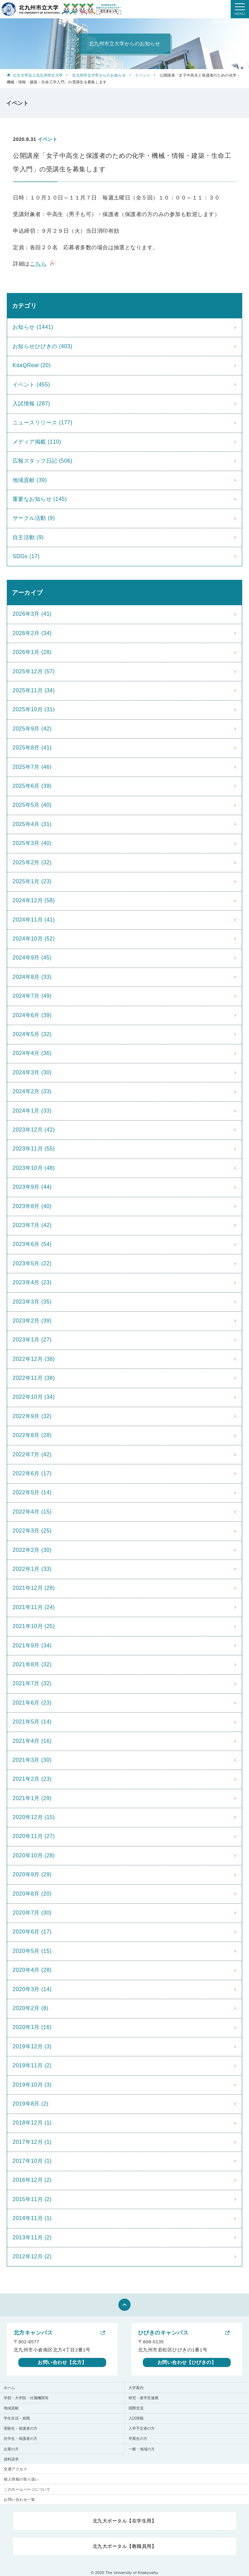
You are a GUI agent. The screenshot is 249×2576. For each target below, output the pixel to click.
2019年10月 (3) (32, 2085)
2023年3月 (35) (32, 1302)
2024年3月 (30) (32, 1072)
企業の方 (11, 2449)
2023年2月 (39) (32, 1321)
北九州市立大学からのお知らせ (99, 75)
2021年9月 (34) (32, 1645)
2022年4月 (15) (32, 1512)
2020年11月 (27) (34, 1836)
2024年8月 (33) (32, 977)
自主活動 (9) (28, 537)
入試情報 (136, 2418)
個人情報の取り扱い (21, 2479)
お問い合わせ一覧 (19, 2499)
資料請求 (11, 2459)
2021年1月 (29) (32, 1798)
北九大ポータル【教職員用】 (124, 2546)
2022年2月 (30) (32, 1550)
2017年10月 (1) (32, 2161)
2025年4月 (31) (32, 824)
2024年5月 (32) (32, 1034)
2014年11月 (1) (32, 2218)
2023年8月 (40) (32, 1206)
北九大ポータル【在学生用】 (124, 2521)
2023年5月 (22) (32, 1263)
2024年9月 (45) (32, 957)
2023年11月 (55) (34, 1149)
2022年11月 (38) (34, 1378)
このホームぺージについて (27, 2489)
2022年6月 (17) (32, 1473)
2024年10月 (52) (34, 939)
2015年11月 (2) (32, 2199)
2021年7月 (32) (32, 1683)
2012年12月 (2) (32, 2256)
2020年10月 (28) (34, 1855)
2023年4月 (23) (32, 1282)
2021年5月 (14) (32, 1722)
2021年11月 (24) (34, 1607)
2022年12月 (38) (34, 1359)
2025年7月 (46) (32, 767)
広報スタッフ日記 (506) (43, 461)
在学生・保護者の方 (20, 2438)
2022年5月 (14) (32, 1492)
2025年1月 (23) (32, 881)
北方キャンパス (33, 2333)
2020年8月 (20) (32, 1894)
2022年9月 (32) (32, 1416)
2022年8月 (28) (32, 1435)
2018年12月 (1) (32, 2123)
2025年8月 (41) (32, 748)
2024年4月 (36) (32, 1053)
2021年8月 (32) (32, 1664)
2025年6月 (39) (32, 786)
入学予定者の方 (142, 2428)
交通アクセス (15, 2469)
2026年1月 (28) (32, 652)
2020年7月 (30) (32, 1913)
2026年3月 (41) (32, 614)
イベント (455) (31, 384)
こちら (38, 264)
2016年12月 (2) (32, 2180)
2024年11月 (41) (34, 920)
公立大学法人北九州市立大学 (38, 75)
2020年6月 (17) (32, 1932)
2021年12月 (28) (34, 1588)
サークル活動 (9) (34, 518)
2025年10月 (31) (34, 709)
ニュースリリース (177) (43, 422)
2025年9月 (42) (32, 729)
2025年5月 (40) (32, 805)
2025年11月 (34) (34, 690)
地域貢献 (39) (30, 480)
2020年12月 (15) (34, 1817)
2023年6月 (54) (32, 1244)
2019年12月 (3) (32, 2046)
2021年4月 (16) (32, 1741)
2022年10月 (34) (34, 1397)
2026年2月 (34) (32, 633)
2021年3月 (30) (32, 1760)
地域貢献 (11, 2408)
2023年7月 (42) (32, 1225)
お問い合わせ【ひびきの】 (186, 2362)
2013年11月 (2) (32, 2237)
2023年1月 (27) (32, 1340)
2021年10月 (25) (34, 1626)
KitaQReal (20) (32, 365)
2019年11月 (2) (32, 2065)
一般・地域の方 (142, 2449)
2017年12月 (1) (32, 2142)
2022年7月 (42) (32, 1454)
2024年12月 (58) (34, 900)
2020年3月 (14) (32, 1989)
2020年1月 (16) (32, 2027)
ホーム (9, 2388)
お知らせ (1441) (33, 327)
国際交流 (136, 2408)
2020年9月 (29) (32, 1874)
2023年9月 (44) (32, 1187)
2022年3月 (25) (32, 1531)
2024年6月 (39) (32, 1015)
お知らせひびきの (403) (43, 346)
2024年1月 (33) (32, 1111)
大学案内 (136, 2388)
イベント (142, 75)
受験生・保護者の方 (20, 2428)
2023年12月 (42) (34, 1130)
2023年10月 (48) (34, 1168)
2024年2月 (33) (32, 1091)
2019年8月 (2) (31, 2104)
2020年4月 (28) (32, 1970)
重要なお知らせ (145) (40, 499)
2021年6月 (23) (32, 1703)
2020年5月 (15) (32, 1951)
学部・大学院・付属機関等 (26, 2398)
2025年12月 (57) (34, 671)
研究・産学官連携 (143, 2398)
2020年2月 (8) (31, 2008)
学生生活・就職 (17, 2418)
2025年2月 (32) (32, 862)
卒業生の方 (138, 2438)
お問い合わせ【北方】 (62, 2362)
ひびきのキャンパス (163, 2333)
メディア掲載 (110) (37, 442)
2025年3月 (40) (32, 843)
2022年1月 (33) (32, 1569)
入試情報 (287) (31, 403)
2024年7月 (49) (32, 996)
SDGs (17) (26, 556)
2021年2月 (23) (32, 1779)
